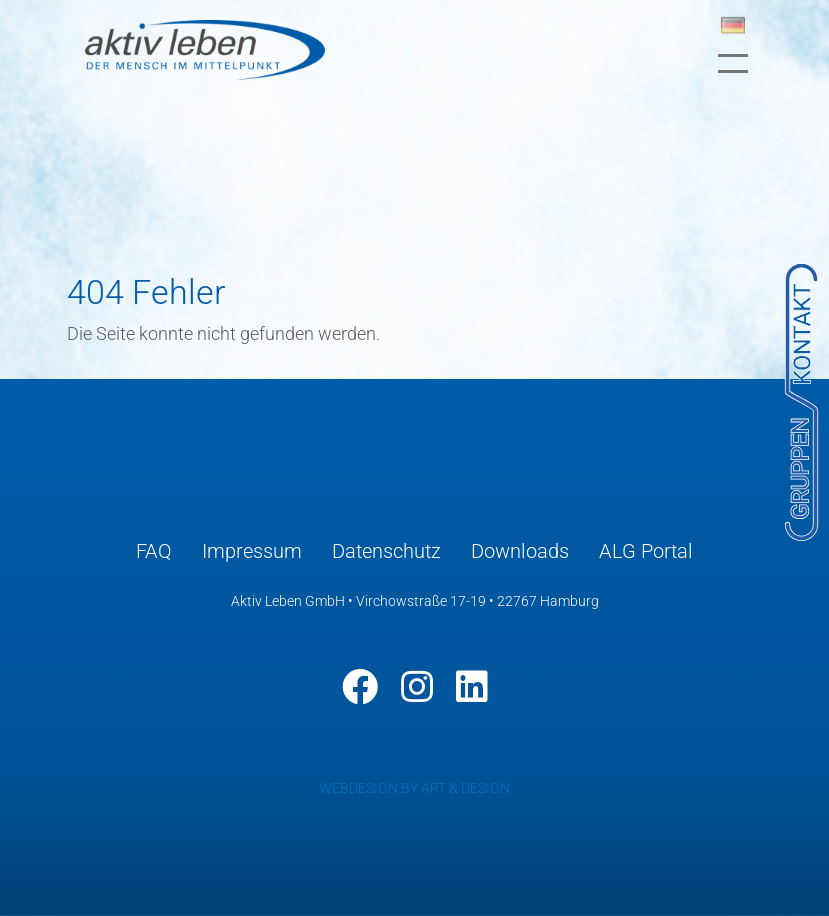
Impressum (252, 551)
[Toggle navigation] (733, 63)
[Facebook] (360, 687)
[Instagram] (417, 687)
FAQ (154, 551)
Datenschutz (386, 551)
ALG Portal (646, 551)
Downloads (520, 551)
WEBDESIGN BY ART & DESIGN (414, 788)
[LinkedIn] (472, 687)
